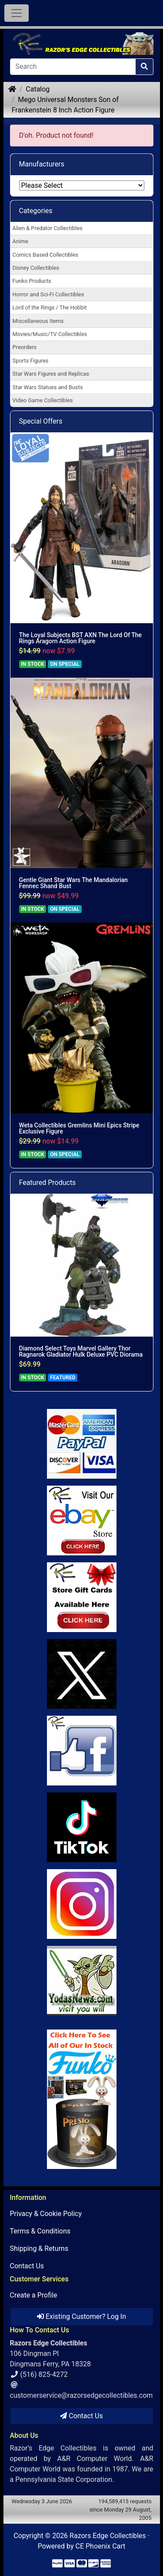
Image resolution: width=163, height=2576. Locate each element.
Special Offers (41, 421)
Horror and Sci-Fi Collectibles (48, 294)
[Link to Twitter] (81, 1674)
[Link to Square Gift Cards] (81, 1597)
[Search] (73, 66)
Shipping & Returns (39, 2248)
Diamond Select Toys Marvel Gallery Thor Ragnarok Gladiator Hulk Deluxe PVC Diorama (81, 1351)
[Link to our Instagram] (81, 1904)
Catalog (38, 89)
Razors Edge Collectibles (108, 2536)
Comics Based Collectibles (45, 254)
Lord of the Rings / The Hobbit (50, 307)
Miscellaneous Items (38, 321)
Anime (21, 241)
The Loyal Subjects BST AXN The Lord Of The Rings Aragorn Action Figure (80, 638)
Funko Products (32, 281)
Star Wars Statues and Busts (48, 387)
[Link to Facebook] (81, 1750)
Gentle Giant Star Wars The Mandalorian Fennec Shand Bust (73, 883)
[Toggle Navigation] (16, 13)
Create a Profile (33, 2295)
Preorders (25, 347)
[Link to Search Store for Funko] (81, 2099)
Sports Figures (31, 360)
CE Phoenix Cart (101, 2546)
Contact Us (27, 2266)
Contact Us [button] (81, 2416)
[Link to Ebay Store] (81, 1520)
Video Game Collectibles (43, 400)
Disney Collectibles (36, 268)
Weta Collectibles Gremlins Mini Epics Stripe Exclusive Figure (79, 1128)
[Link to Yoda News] (81, 1981)
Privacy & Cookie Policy (46, 2213)
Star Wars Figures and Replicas (51, 373)
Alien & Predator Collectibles (48, 228)
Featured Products (47, 1182)
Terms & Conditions (40, 2231)
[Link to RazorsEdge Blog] (81, 1827)
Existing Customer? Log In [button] (81, 2316)
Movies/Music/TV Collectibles (50, 334)
